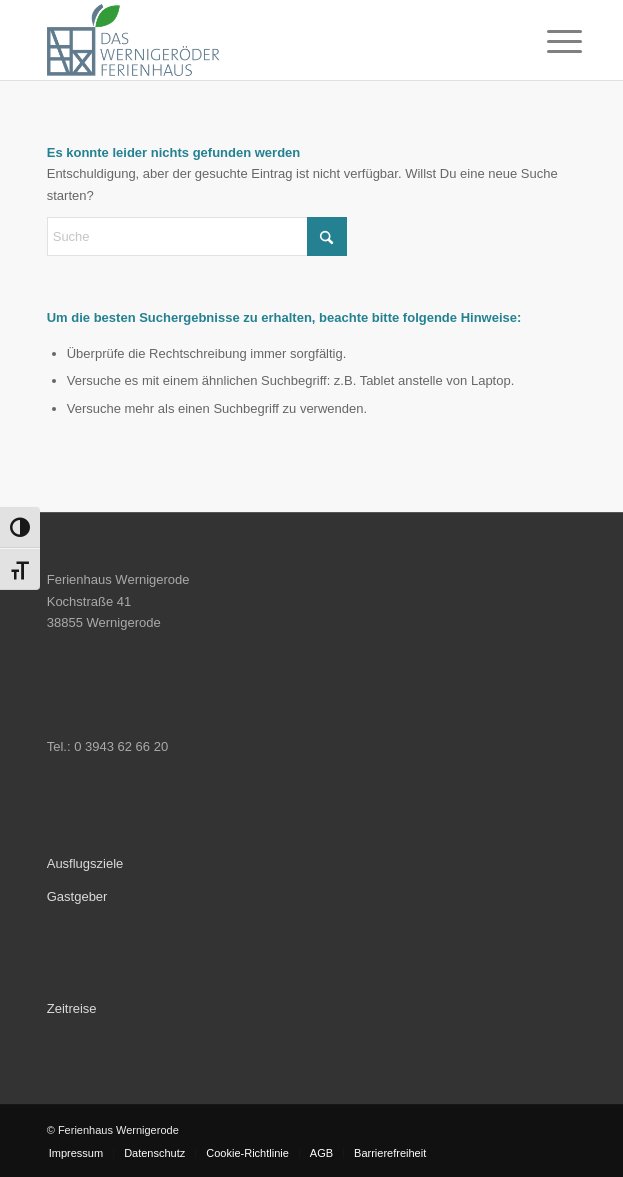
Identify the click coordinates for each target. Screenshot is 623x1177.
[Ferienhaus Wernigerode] (259, 40)
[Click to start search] (327, 236)
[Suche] (197, 236)
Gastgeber (77, 896)
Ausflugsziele (85, 863)
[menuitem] (549, 42)
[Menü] (549, 42)
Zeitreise (72, 1008)
